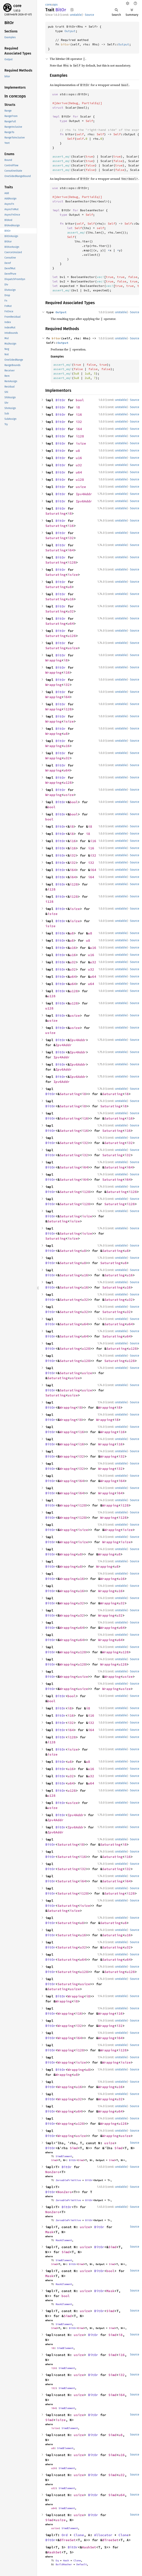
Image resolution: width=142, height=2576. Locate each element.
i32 (79, 422)
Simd (74, 2148)
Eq (57, 2560)
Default (81, 2564)
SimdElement (64, 2156)
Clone (79, 2535)
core (17, 5)
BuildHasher (64, 2564)
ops (55, 4)
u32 (79, 465)
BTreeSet (68, 2540)
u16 (79, 458)
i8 (78, 407)
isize (81, 443)
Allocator (103, 2535)
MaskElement (64, 2240)
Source (89, 14)
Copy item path (72, 9)
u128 (80, 479)
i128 (80, 436)
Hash (66, 2560)
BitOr (60, 400)
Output (70, 31)
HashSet (89, 2547)
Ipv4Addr (84, 494)
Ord (65, 2535)
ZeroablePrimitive (68, 2180)
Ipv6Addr (84, 501)
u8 (78, 450)
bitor (65, 44)
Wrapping (53, 660)
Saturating (55, 513)
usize (81, 487)
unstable (76, 14)
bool (80, 400)
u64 (79, 472)
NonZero (52, 2172)
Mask (49, 2232)
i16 (79, 414)
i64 (79, 429)
